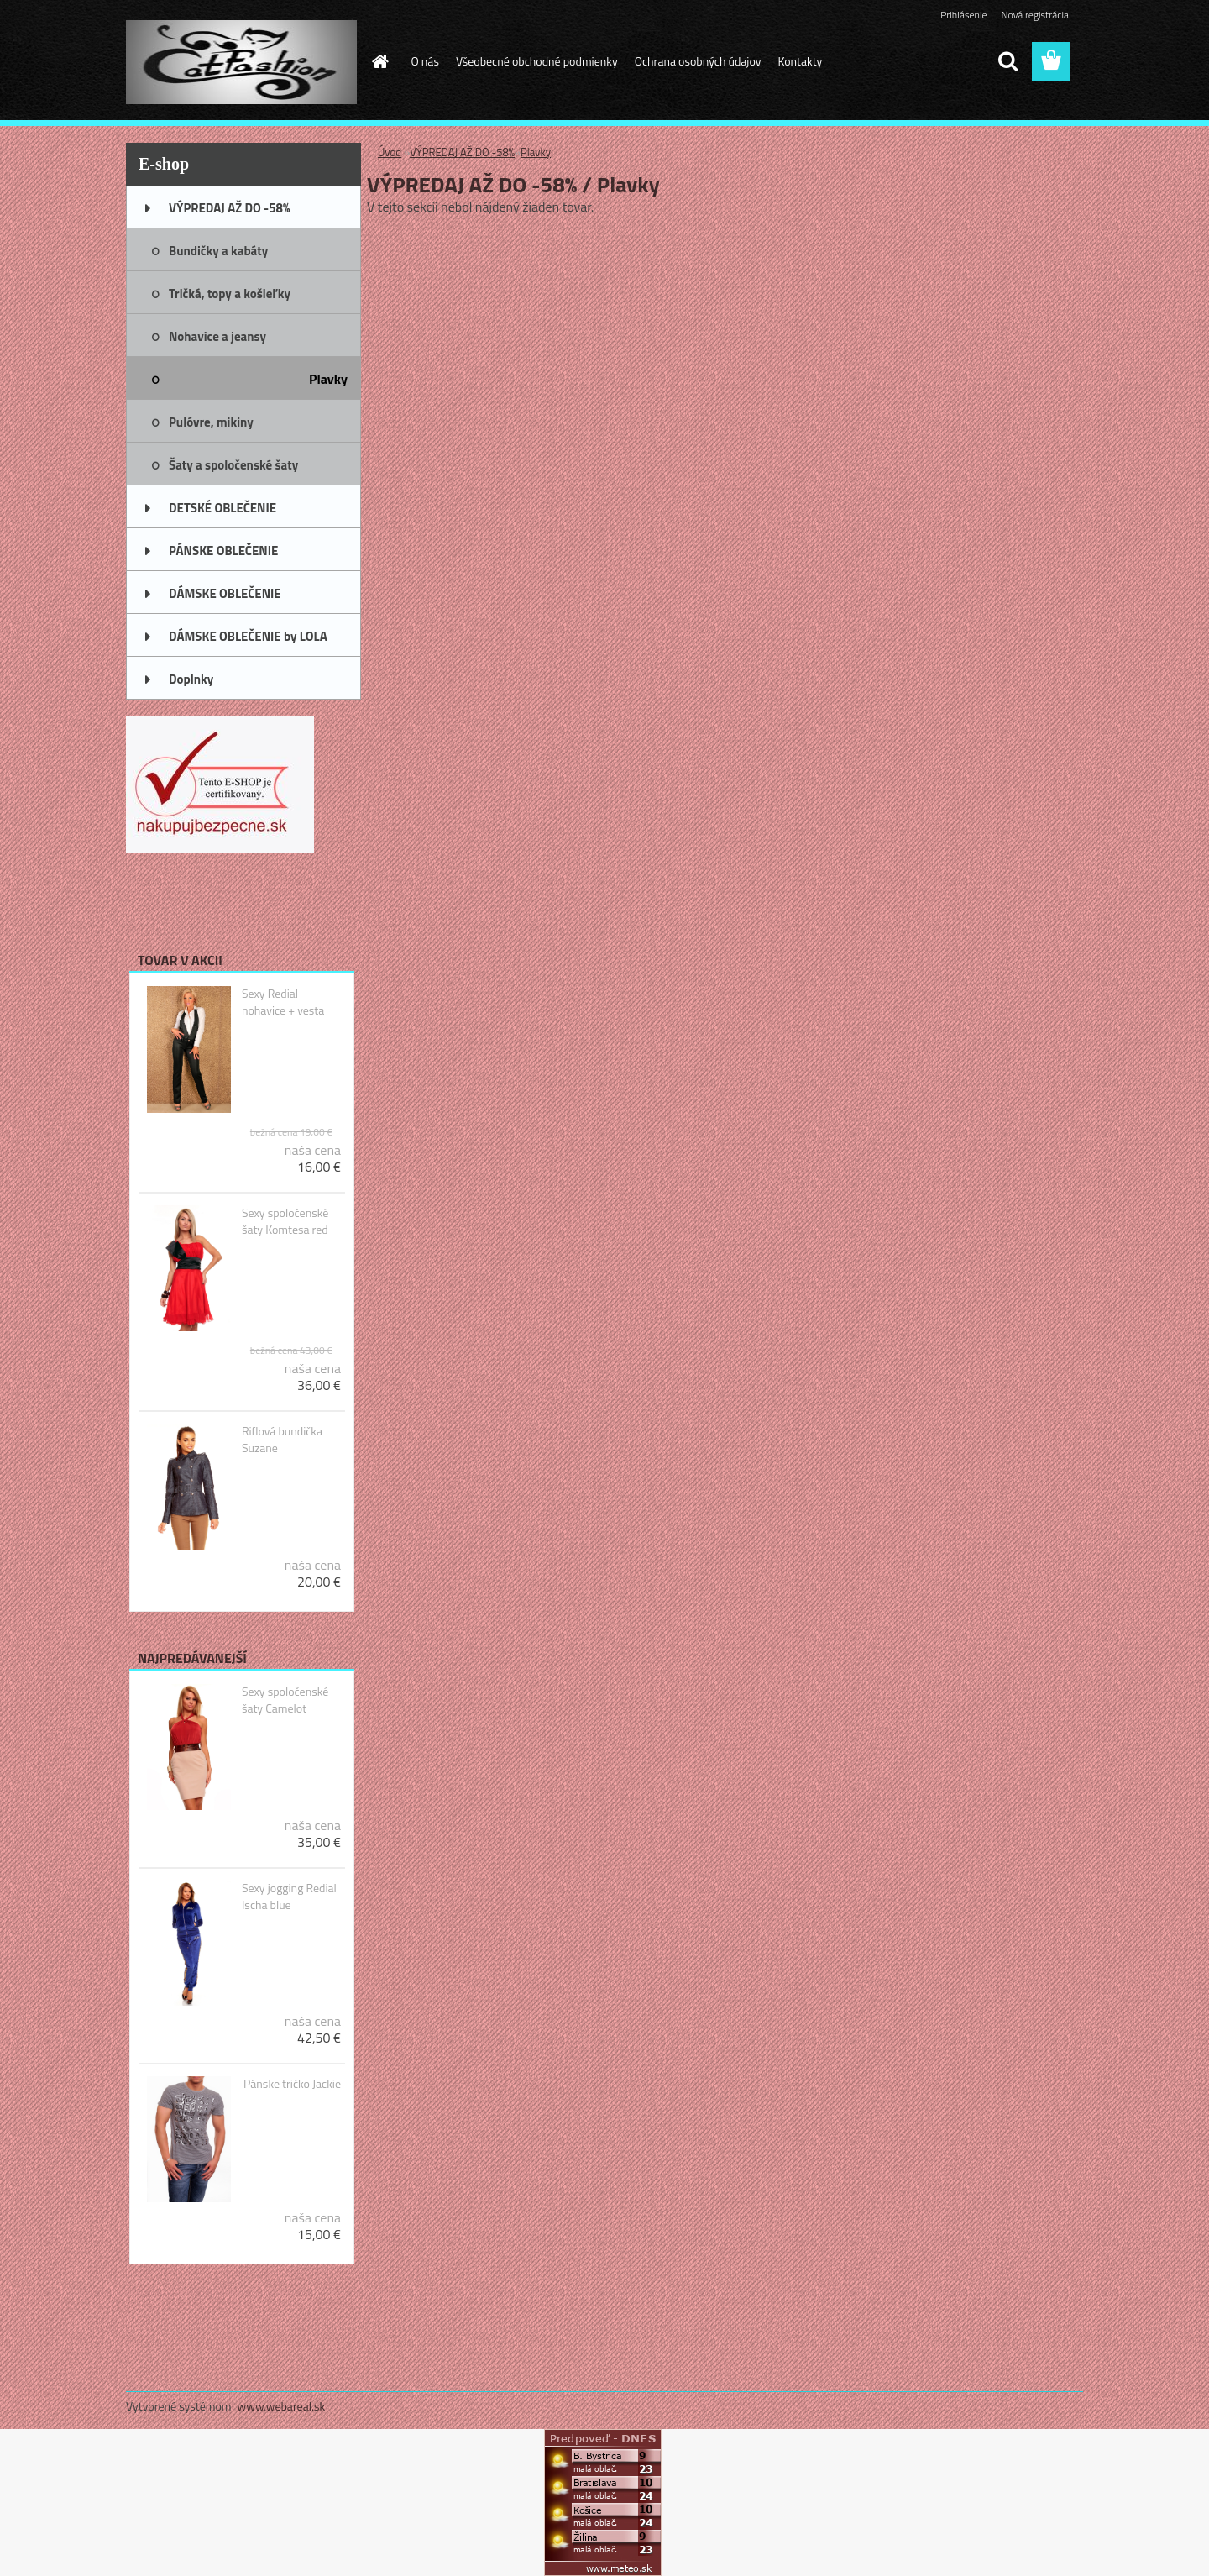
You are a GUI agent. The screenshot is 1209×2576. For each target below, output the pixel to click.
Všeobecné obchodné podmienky (537, 61)
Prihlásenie (963, 15)
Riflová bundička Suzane (282, 1439)
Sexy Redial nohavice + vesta (283, 1002)
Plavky (536, 152)
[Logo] (241, 62)
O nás (425, 61)
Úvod (389, 152)
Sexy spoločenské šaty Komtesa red (285, 1221)
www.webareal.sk (282, 2406)
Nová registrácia (1035, 15)
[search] (1007, 61)
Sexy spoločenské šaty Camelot (285, 1700)
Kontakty (799, 61)
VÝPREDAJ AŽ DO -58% (462, 152)
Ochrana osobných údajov (698, 61)
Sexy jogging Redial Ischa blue (289, 1896)
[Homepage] (379, 61)
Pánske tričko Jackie (292, 2083)
